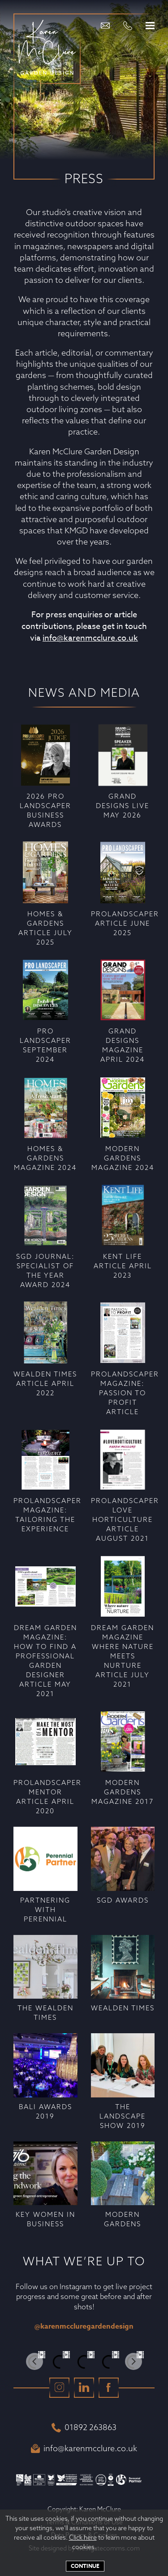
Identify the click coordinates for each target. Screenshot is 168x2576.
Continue (85, 2566)
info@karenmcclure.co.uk (90, 638)
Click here (83, 2537)
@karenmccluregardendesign (84, 2326)
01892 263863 (84, 2427)
